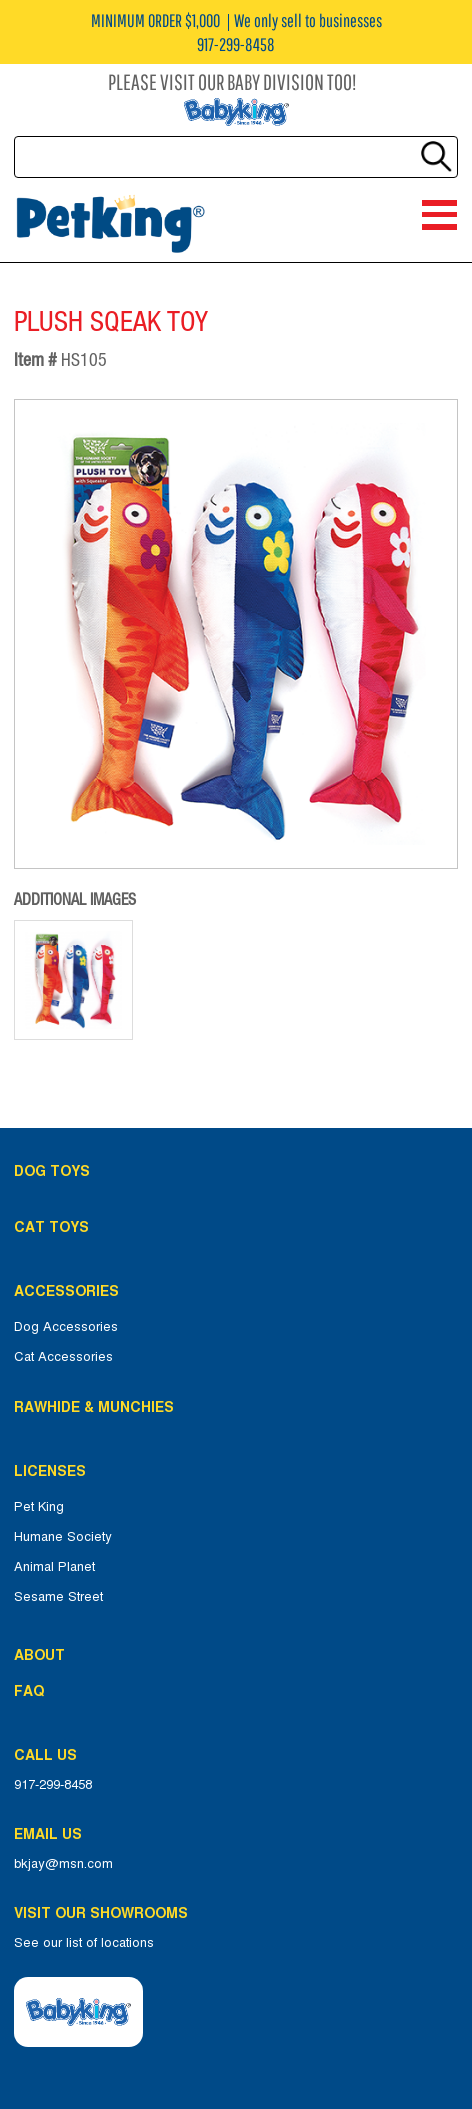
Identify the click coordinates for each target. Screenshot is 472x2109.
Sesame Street (58, 1597)
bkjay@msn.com (63, 1864)
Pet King (39, 1507)
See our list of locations (84, 1943)
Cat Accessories (63, 1357)
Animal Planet (54, 1567)
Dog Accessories (66, 1327)
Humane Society (63, 1537)
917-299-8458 (53, 1785)
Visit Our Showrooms (105, 1913)
